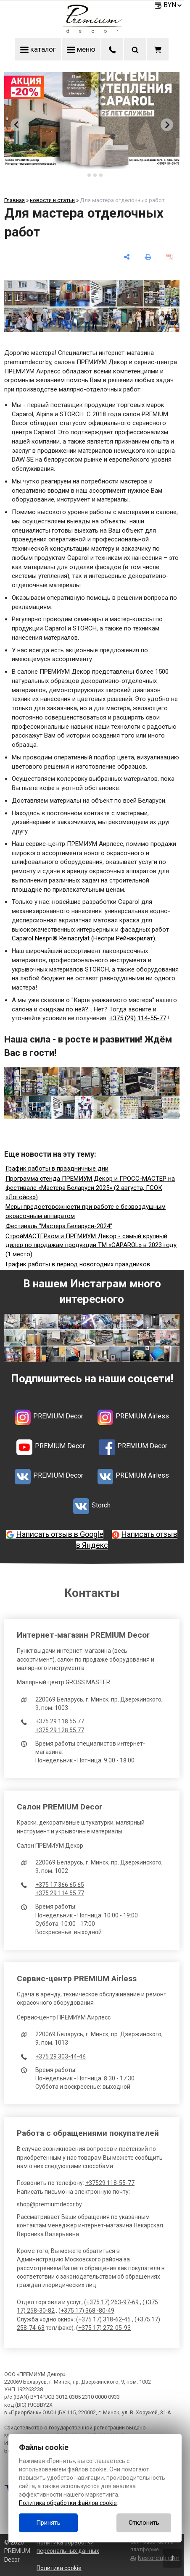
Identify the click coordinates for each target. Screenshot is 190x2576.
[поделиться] (127, 256)
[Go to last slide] (17, 124)
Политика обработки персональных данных (68, 2546)
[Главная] (92, 30)
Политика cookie (59, 2568)
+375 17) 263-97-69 (112, 2302)
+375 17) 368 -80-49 (87, 2310)
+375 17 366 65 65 (59, 1884)
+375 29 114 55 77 (59, 1893)
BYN (173, 5)
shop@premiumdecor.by (49, 2204)
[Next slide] (167, 124)
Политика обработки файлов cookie (68, 2503)
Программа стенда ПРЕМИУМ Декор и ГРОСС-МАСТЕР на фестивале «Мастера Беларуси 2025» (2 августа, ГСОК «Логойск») (90, 1188)
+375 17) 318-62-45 (104, 2319)
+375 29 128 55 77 (59, 1730)
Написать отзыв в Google (59, 1534)
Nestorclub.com (158, 2558)
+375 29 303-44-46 (60, 2056)
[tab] (83, 175)
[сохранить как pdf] (169, 256)
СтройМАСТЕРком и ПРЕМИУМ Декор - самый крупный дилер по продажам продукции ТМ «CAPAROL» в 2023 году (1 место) (91, 1245)
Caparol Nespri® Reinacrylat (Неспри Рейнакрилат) (83, 938)
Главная (14, 200)
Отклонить (144, 2522)
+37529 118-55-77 (110, 2182)
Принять (48, 2522)
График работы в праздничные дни (56, 1168)
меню (81, 49)
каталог (38, 49)
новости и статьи (52, 200)
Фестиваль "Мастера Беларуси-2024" (58, 1226)
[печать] (148, 256)
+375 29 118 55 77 (59, 1721)
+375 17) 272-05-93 (104, 2327)
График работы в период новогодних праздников (77, 1264)
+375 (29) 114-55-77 (137, 1018)
